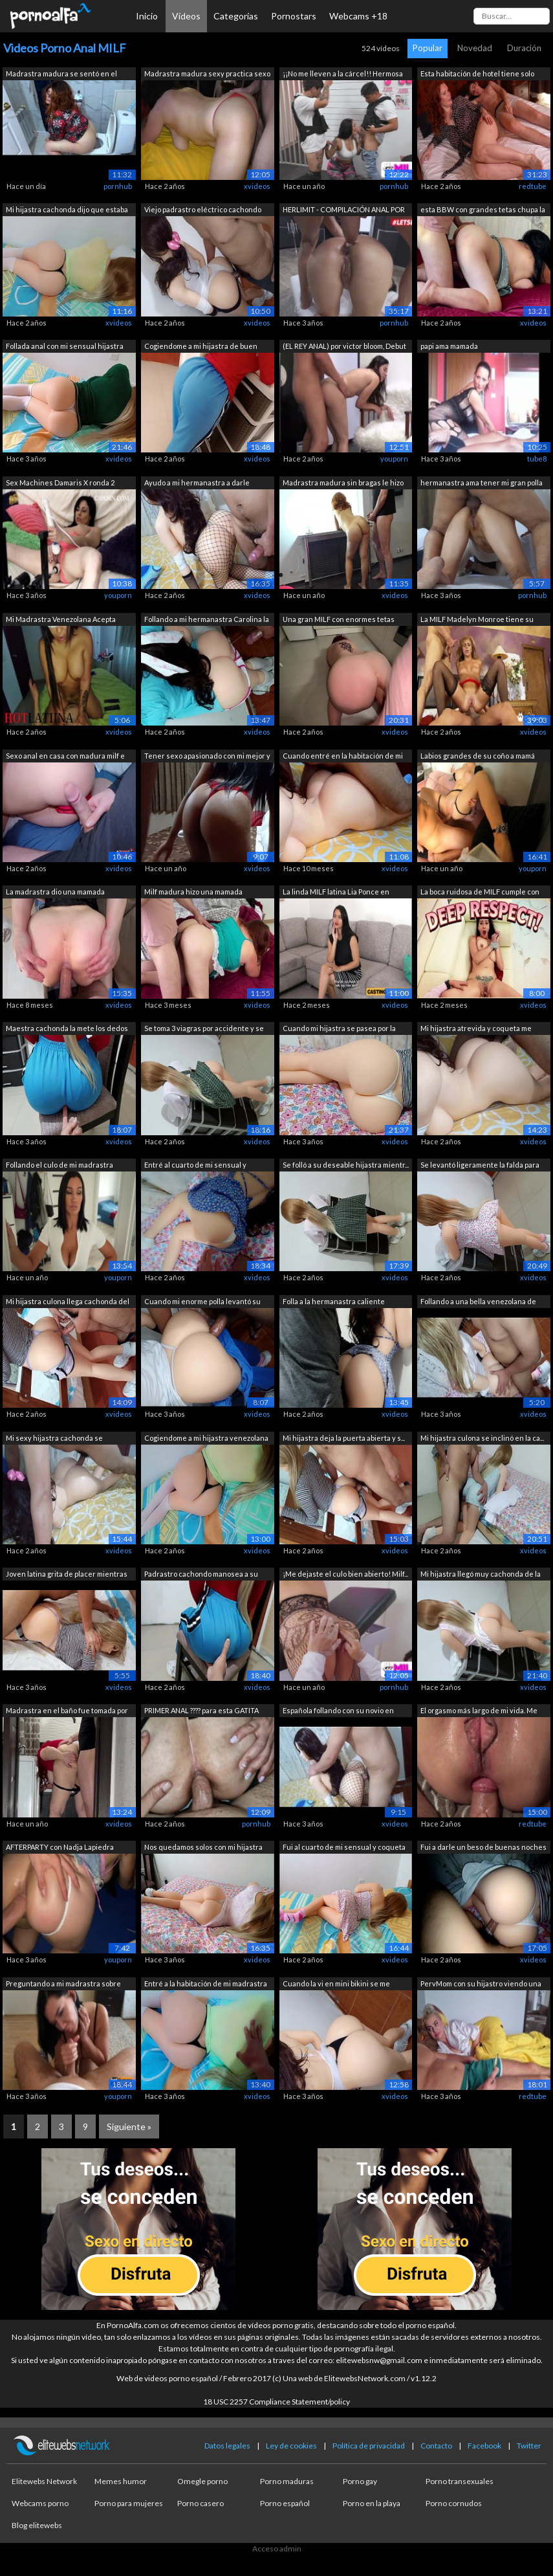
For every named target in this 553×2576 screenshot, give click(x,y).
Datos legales (227, 2445)
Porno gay (360, 2481)
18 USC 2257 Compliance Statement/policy (276, 2401)
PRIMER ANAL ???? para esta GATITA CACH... (201, 1711)
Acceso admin (276, 2548)
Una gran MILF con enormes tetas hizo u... (339, 620)
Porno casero (200, 2503)
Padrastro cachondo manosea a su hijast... (201, 1575)
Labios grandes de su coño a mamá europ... (477, 756)
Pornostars (293, 15)
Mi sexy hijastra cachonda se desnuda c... (54, 1439)
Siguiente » (129, 2126)
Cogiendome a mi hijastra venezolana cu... (206, 1439)
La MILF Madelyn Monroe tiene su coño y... (477, 620)
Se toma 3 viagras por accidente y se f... (204, 1029)
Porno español (285, 2503)
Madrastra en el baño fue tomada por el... (67, 1711)
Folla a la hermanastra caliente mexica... (334, 1302)
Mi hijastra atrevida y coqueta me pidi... (476, 1029)
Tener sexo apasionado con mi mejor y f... (207, 756)
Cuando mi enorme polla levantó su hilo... (202, 1302)
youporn (394, 458)
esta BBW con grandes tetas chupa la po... (482, 210)
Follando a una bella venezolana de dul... (478, 1302)
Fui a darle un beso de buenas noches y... (483, 1848)
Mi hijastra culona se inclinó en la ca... (482, 1438)
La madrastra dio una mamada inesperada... (55, 892)
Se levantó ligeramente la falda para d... (479, 1165)
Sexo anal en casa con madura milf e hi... (65, 756)
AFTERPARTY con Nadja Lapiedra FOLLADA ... (60, 1848)
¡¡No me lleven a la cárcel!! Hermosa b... (343, 74)
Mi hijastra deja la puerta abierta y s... (344, 1438)
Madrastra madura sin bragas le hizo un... (343, 483)
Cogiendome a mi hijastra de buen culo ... (200, 347)
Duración (524, 48)
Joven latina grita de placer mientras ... (66, 1575)
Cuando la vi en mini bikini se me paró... (336, 1984)
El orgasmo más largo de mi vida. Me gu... (478, 1711)
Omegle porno (202, 2481)
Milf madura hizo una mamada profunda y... (193, 892)
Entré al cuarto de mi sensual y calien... (195, 1165)
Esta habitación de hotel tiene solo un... (477, 74)
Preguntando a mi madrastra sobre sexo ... (63, 1984)
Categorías (235, 15)
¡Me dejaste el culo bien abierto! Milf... (345, 1574)
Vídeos (186, 15)
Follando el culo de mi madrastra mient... (59, 1165)
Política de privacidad (368, 2445)
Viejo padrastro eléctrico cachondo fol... (202, 210)
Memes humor (120, 2481)
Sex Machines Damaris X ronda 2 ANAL (60, 483)
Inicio (147, 15)
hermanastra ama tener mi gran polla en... (481, 483)
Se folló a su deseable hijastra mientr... (346, 1164)
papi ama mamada (449, 346)
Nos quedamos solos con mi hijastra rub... (203, 1848)
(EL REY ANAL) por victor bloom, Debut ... (344, 347)
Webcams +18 (358, 15)
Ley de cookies (291, 2445)
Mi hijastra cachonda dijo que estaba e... (67, 210)
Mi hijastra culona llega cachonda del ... (67, 1302)
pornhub (117, 186)
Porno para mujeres (128, 2503)
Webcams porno (40, 2503)
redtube (533, 186)
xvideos (257, 186)
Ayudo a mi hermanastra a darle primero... (197, 483)
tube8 (537, 458)
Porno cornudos (454, 2503)
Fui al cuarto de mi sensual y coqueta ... (344, 1848)
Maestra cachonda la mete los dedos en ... (67, 1029)
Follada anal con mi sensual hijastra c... (65, 347)
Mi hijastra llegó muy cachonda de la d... (480, 1575)
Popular (427, 48)
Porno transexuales (459, 2481)
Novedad (474, 48)
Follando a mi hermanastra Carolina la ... (206, 620)
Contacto (436, 2445)
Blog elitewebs (37, 2525)
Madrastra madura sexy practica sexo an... (207, 74)
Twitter (529, 2445)
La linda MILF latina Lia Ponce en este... (336, 892)
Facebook (484, 2445)
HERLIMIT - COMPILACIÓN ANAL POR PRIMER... (344, 210)
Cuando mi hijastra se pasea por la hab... (339, 1029)
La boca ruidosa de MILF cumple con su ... (479, 892)
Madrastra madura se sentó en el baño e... (61, 74)
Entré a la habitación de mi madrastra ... (205, 1984)
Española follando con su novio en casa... (338, 1711)
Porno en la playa (371, 2503)
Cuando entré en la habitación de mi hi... (343, 756)
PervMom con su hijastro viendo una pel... (480, 1984)
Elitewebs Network (44, 2481)
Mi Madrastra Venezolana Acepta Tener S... (61, 620)
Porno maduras (287, 2481)
